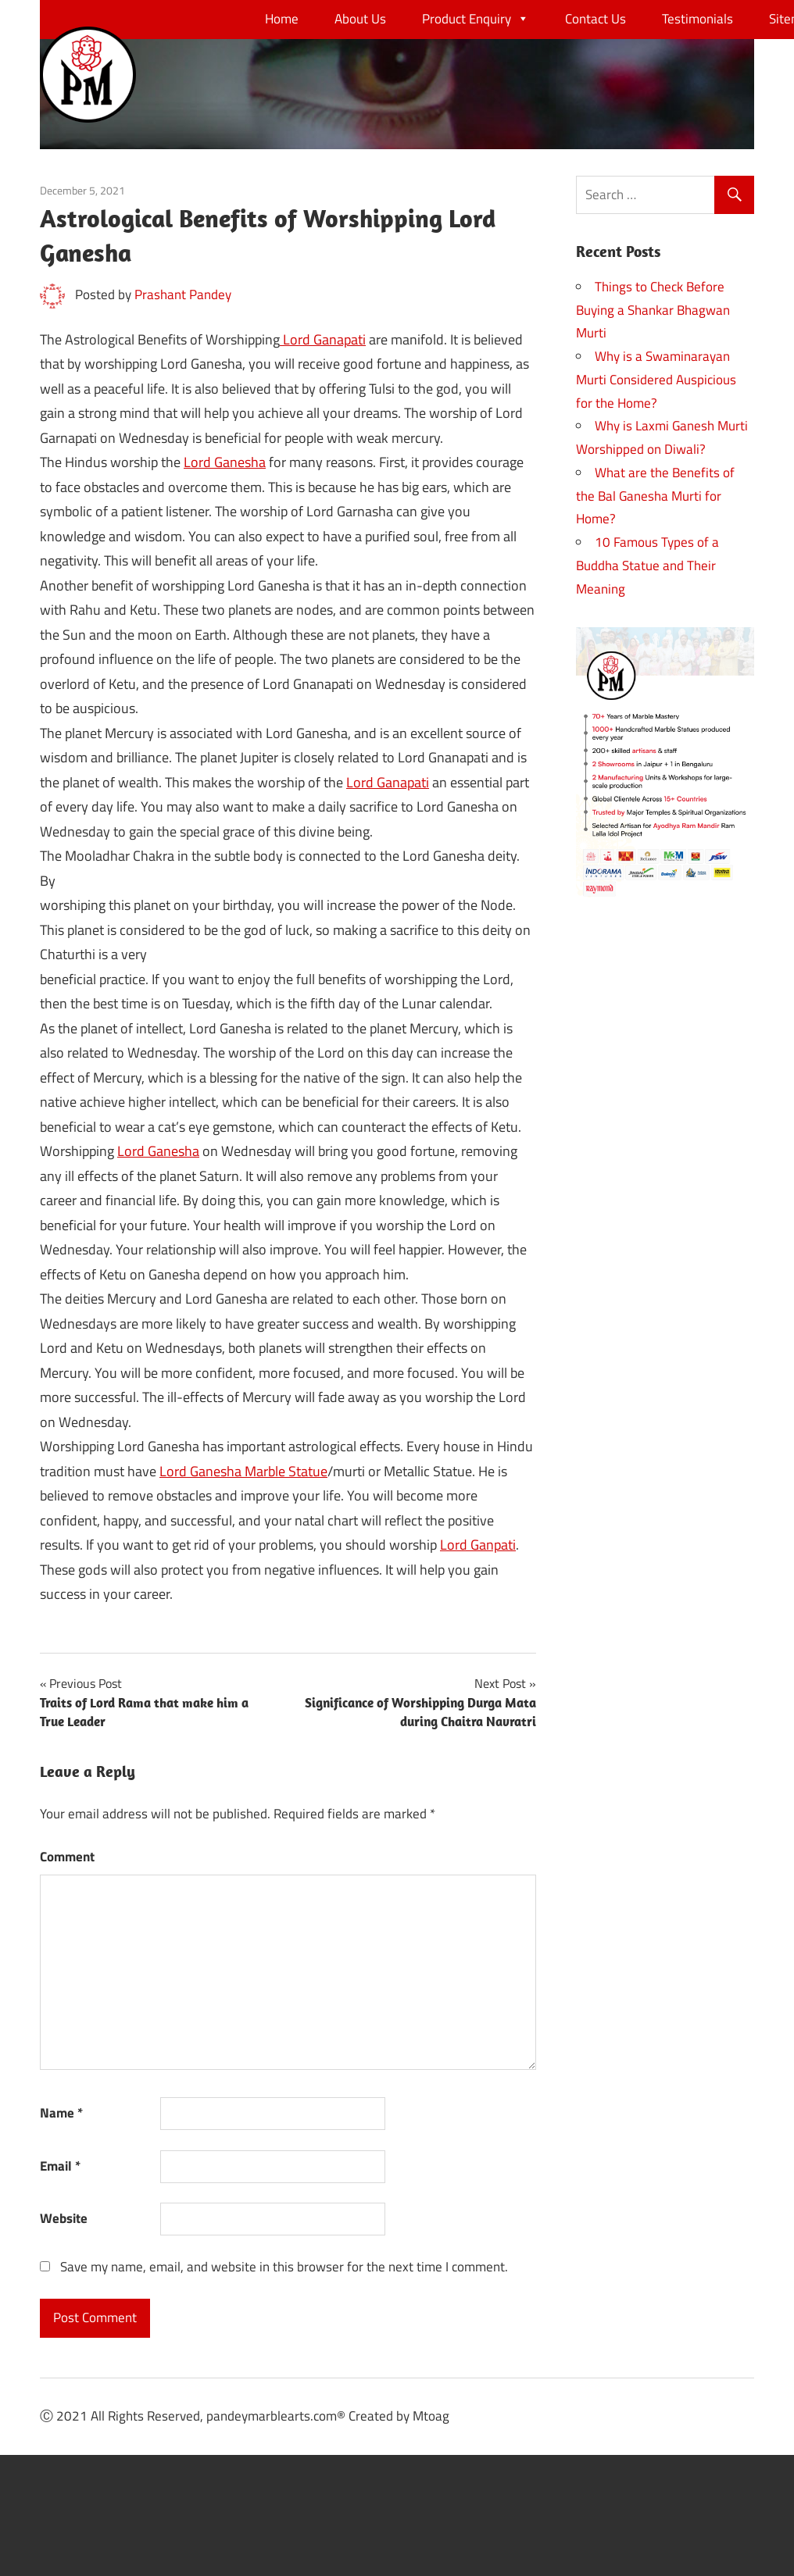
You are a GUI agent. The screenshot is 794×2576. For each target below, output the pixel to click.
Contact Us (595, 19)
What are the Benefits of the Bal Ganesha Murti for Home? (655, 496)
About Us (360, 19)
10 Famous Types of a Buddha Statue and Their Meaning (647, 565)
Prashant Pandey (182, 294)
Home (282, 19)
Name (61, 2113)
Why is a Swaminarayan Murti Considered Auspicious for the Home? (656, 379)
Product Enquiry (475, 19)
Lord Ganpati (478, 1544)
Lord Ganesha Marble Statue (243, 1471)
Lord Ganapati (323, 339)
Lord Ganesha (225, 462)
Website (64, 2218)
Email (60, 2166)
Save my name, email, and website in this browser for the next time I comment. (284, 2267)
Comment (67, 1856)
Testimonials (697, 19)
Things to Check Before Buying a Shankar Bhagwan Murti (653, 310)
